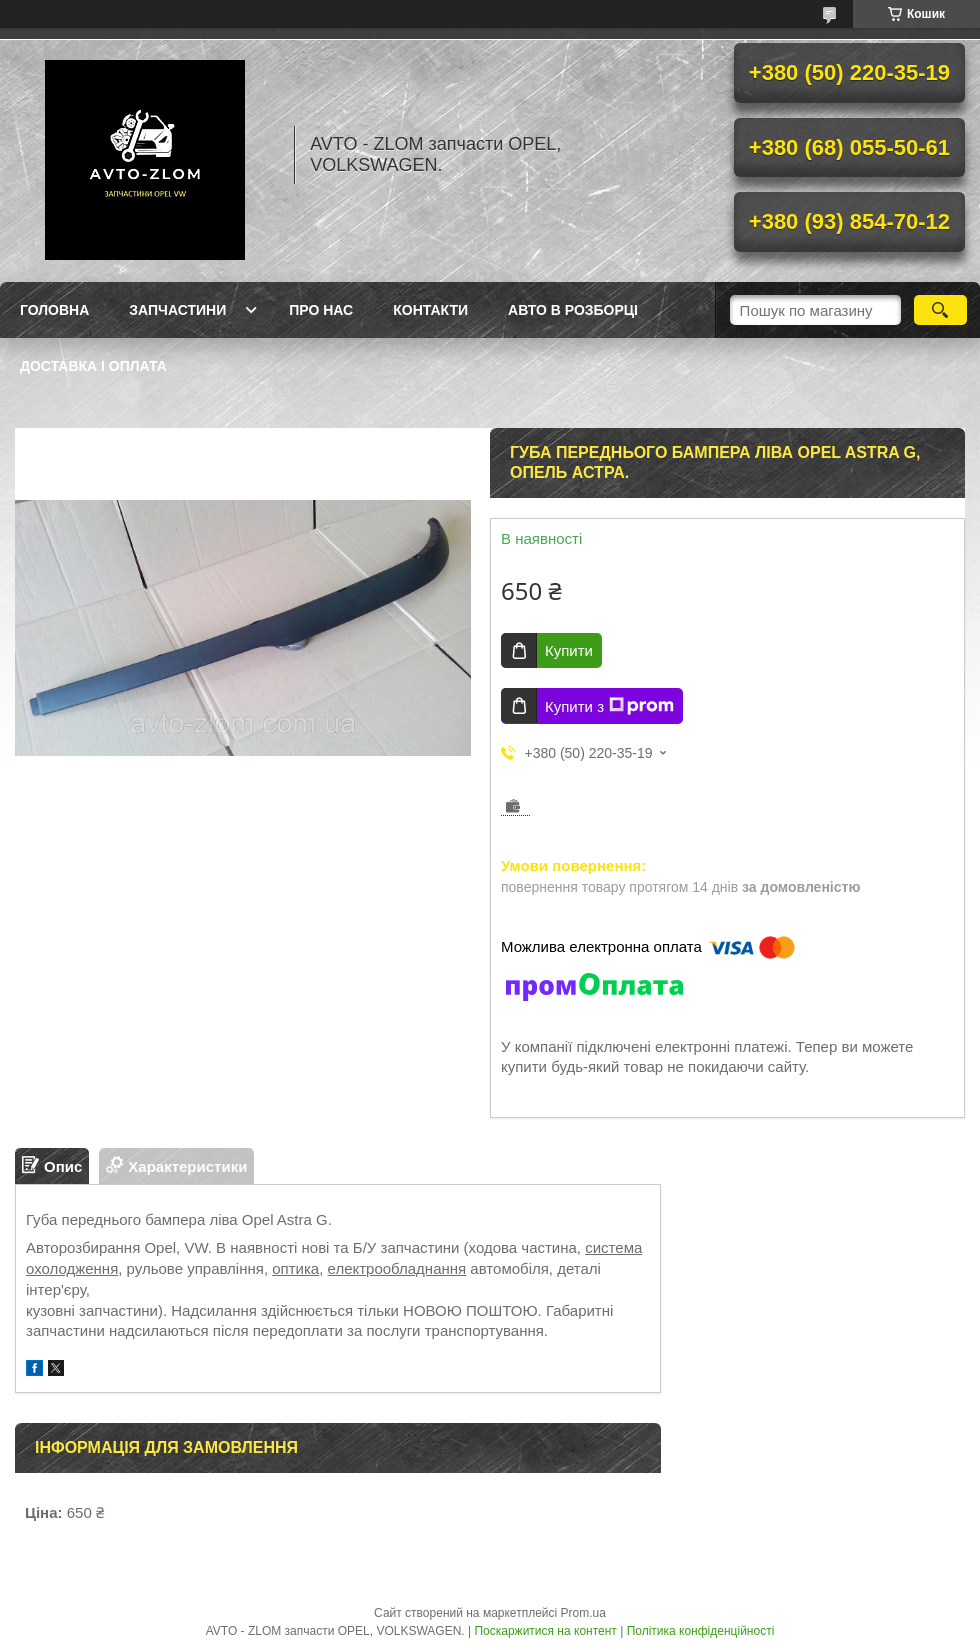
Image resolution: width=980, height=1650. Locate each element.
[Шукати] (940, 310)
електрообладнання (397, 1268)
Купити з (609, 706)
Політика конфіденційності (701, 1631)
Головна (54, 310)
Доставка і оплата (93, 366)
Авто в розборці (573, 310)
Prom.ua (583, 1613)
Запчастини (177, 310)
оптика (295, 1268)
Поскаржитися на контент (545, 1631)
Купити (569, 650)
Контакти (430, 310)
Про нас (321, 310)
